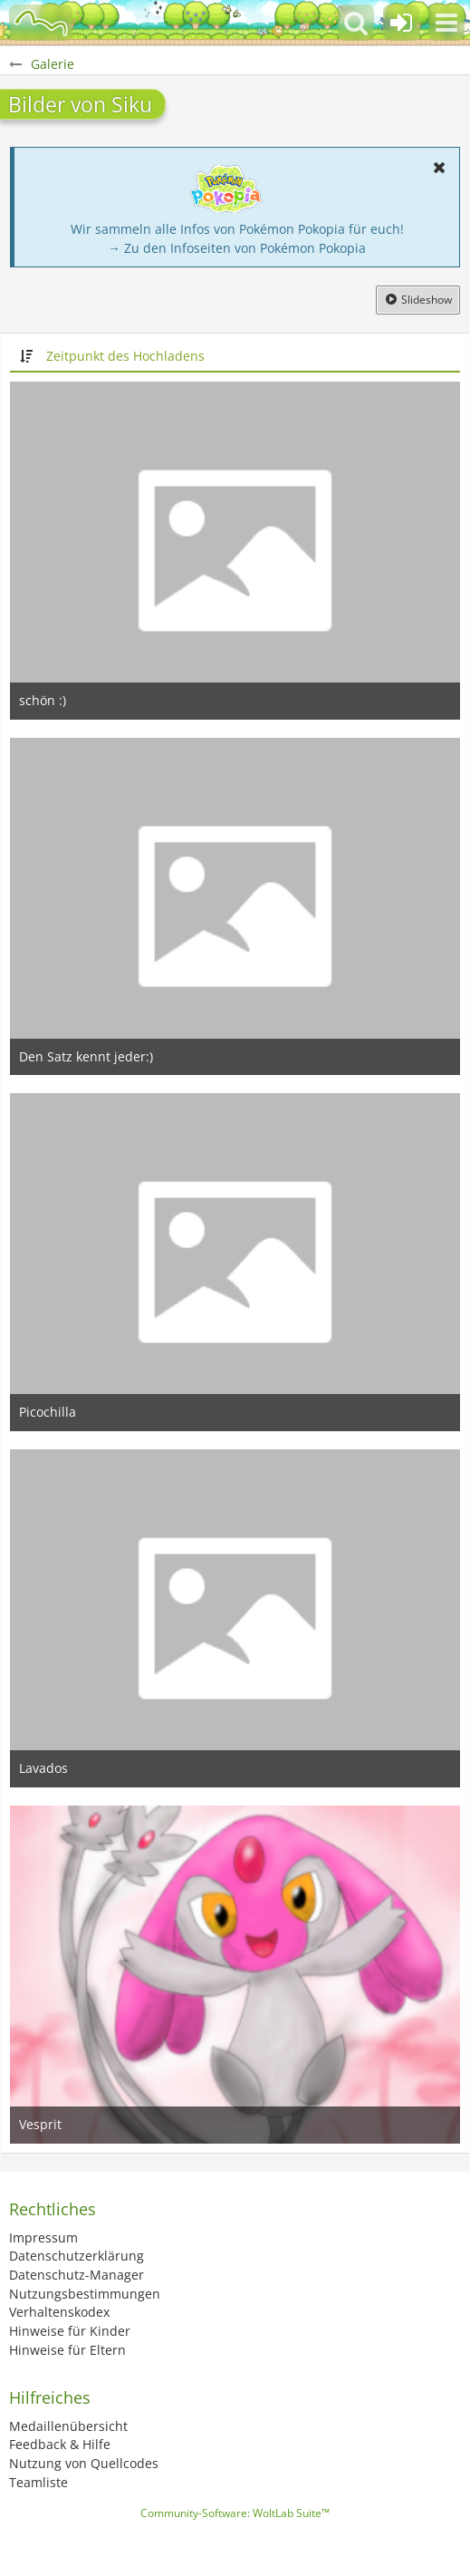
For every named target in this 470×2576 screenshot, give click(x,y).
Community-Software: (235, 2513)
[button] (446, 23)
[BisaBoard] (40, 23)
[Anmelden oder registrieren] (401, 23)
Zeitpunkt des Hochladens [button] (125, 355)
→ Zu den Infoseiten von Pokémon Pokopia (237, 248)
